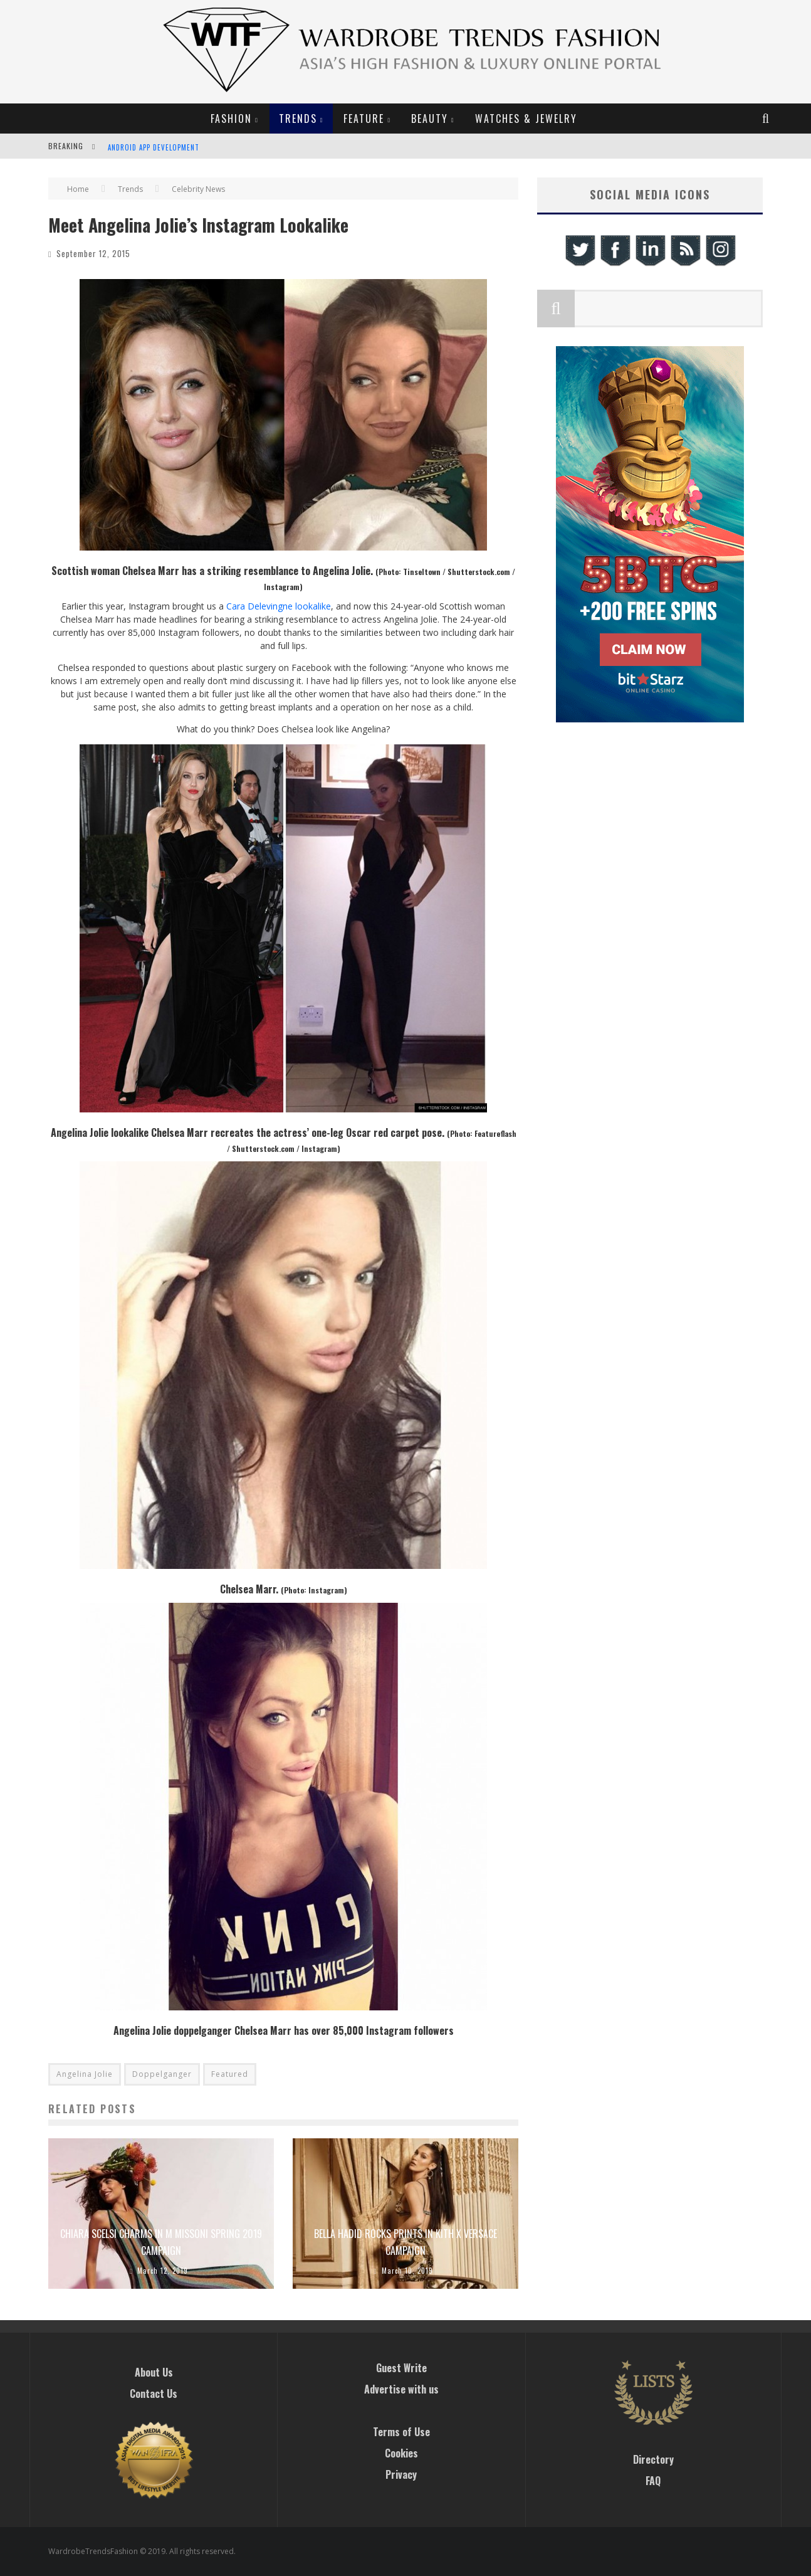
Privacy (401, 2474)
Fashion (231, 118)
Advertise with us (401, 2389)
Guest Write (401, 2367)
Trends (298, 118)
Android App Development (153, 147)
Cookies (401, 2453)
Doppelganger (162, 2074)
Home (78, 189)
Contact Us (153, 2393)
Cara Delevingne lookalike (278, 606)
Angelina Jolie (84, 2074)
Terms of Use (401, 2431)
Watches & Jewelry (526, 118)
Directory (653, 2459)
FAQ (653, 2480)
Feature (363, 118)
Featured (229, 2074)
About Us (154, 2372)
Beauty (429, 118)
